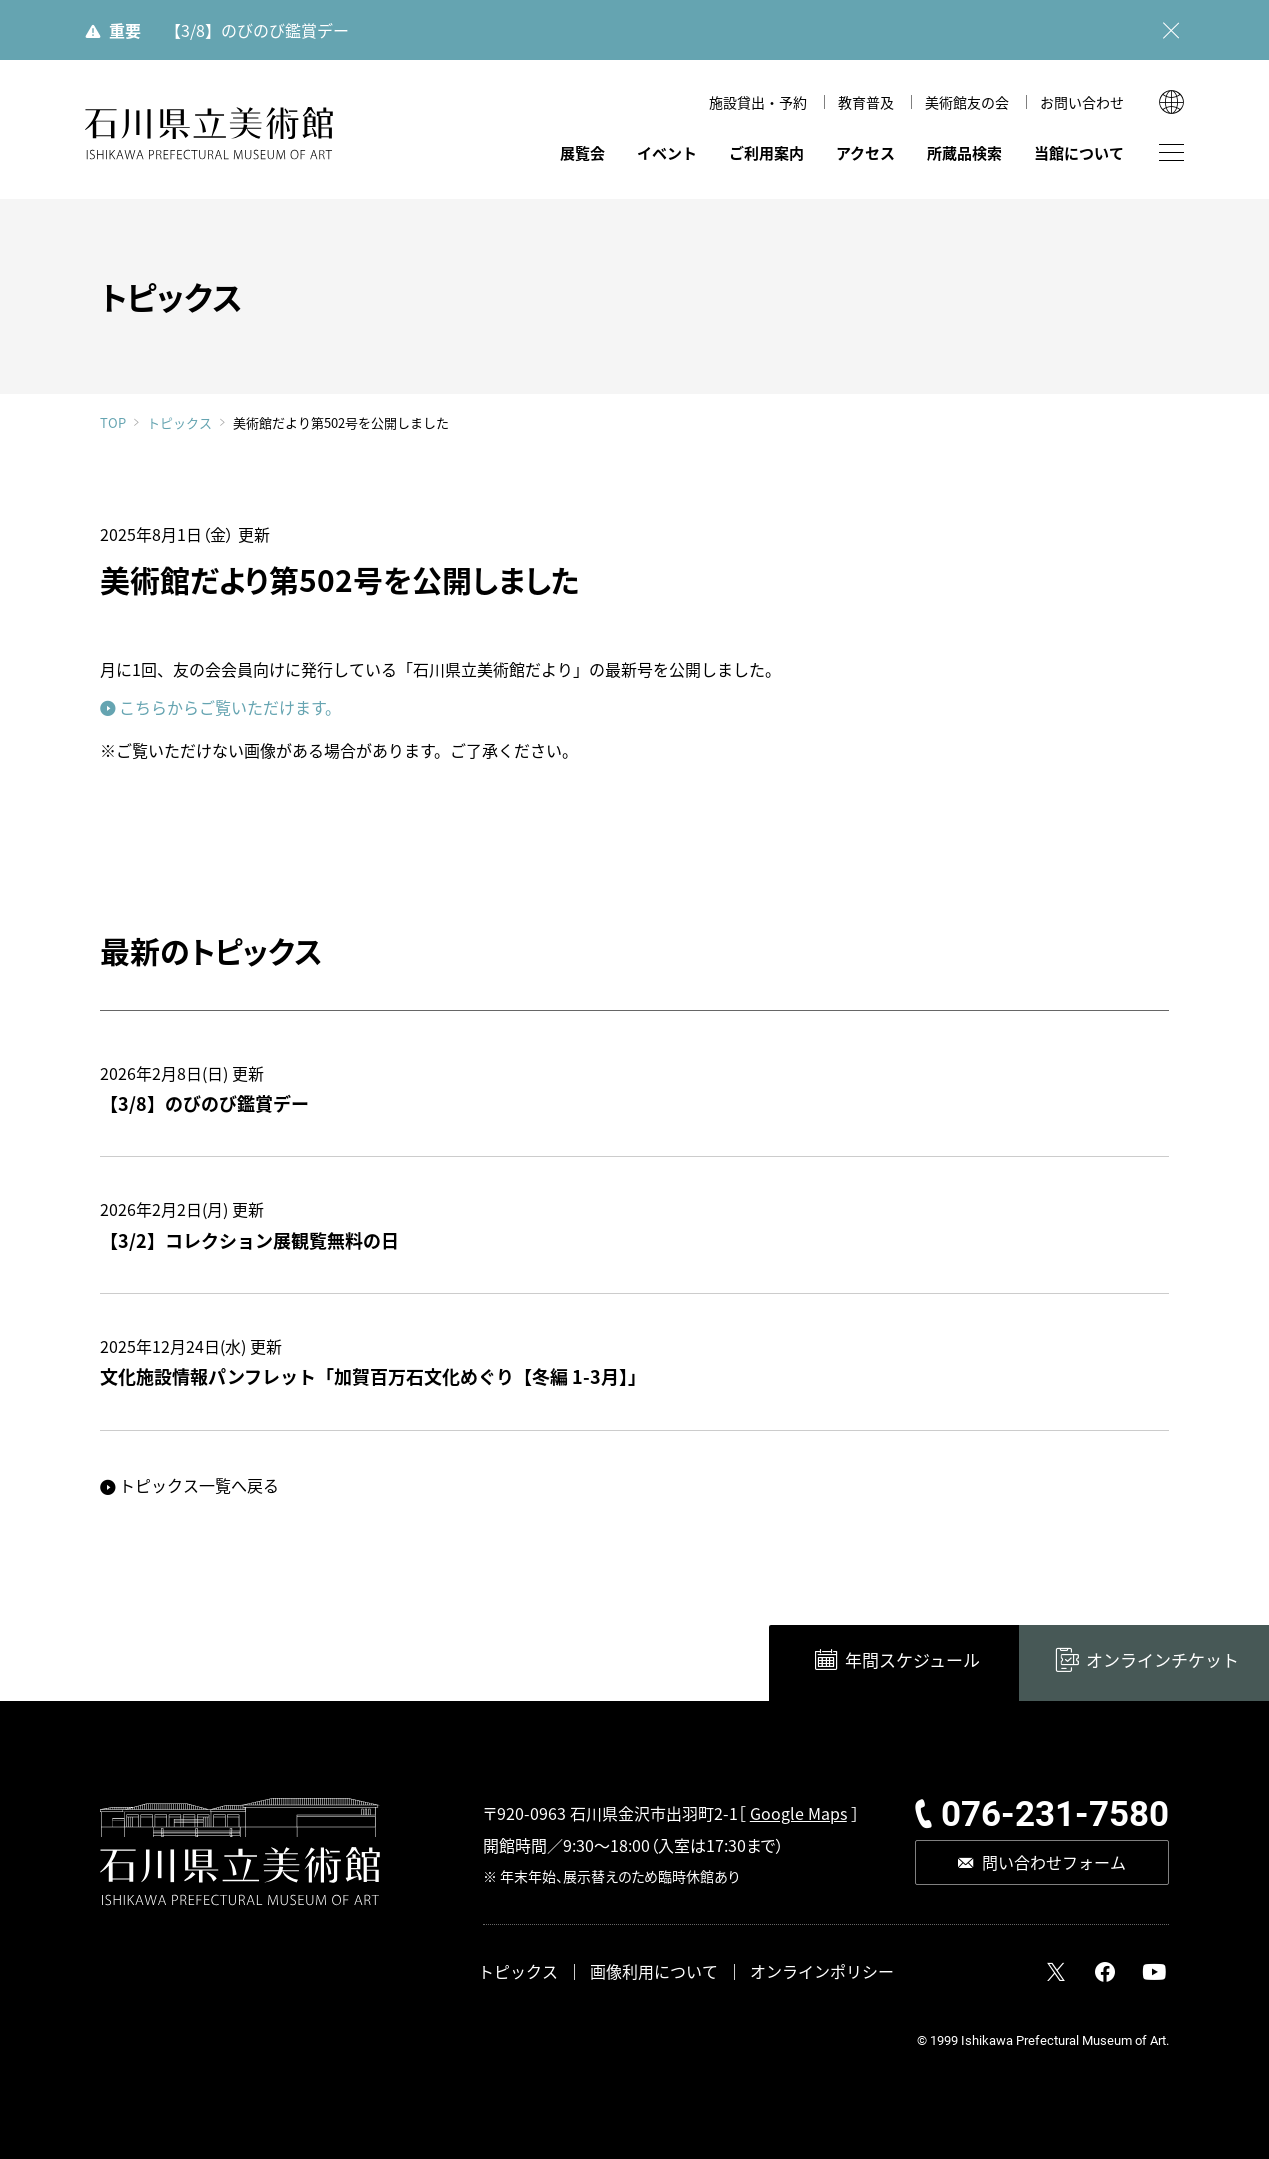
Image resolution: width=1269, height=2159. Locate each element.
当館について (1079, 152)
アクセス (865, 152)
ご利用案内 (766, 152)
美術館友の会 (967, 102)
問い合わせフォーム (1054, 1862)
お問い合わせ (1082, 102)
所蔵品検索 (964, 152)
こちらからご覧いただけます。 (230, 707)
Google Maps (798, 1813)
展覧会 (582, 152)
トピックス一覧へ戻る (199, 1485)
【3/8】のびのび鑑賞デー (257, 30)
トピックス (179, 423)
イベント (667, 152)
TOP (113, 422)
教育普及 (866, 102)
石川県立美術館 (210, 133)
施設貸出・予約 (758, 102)
